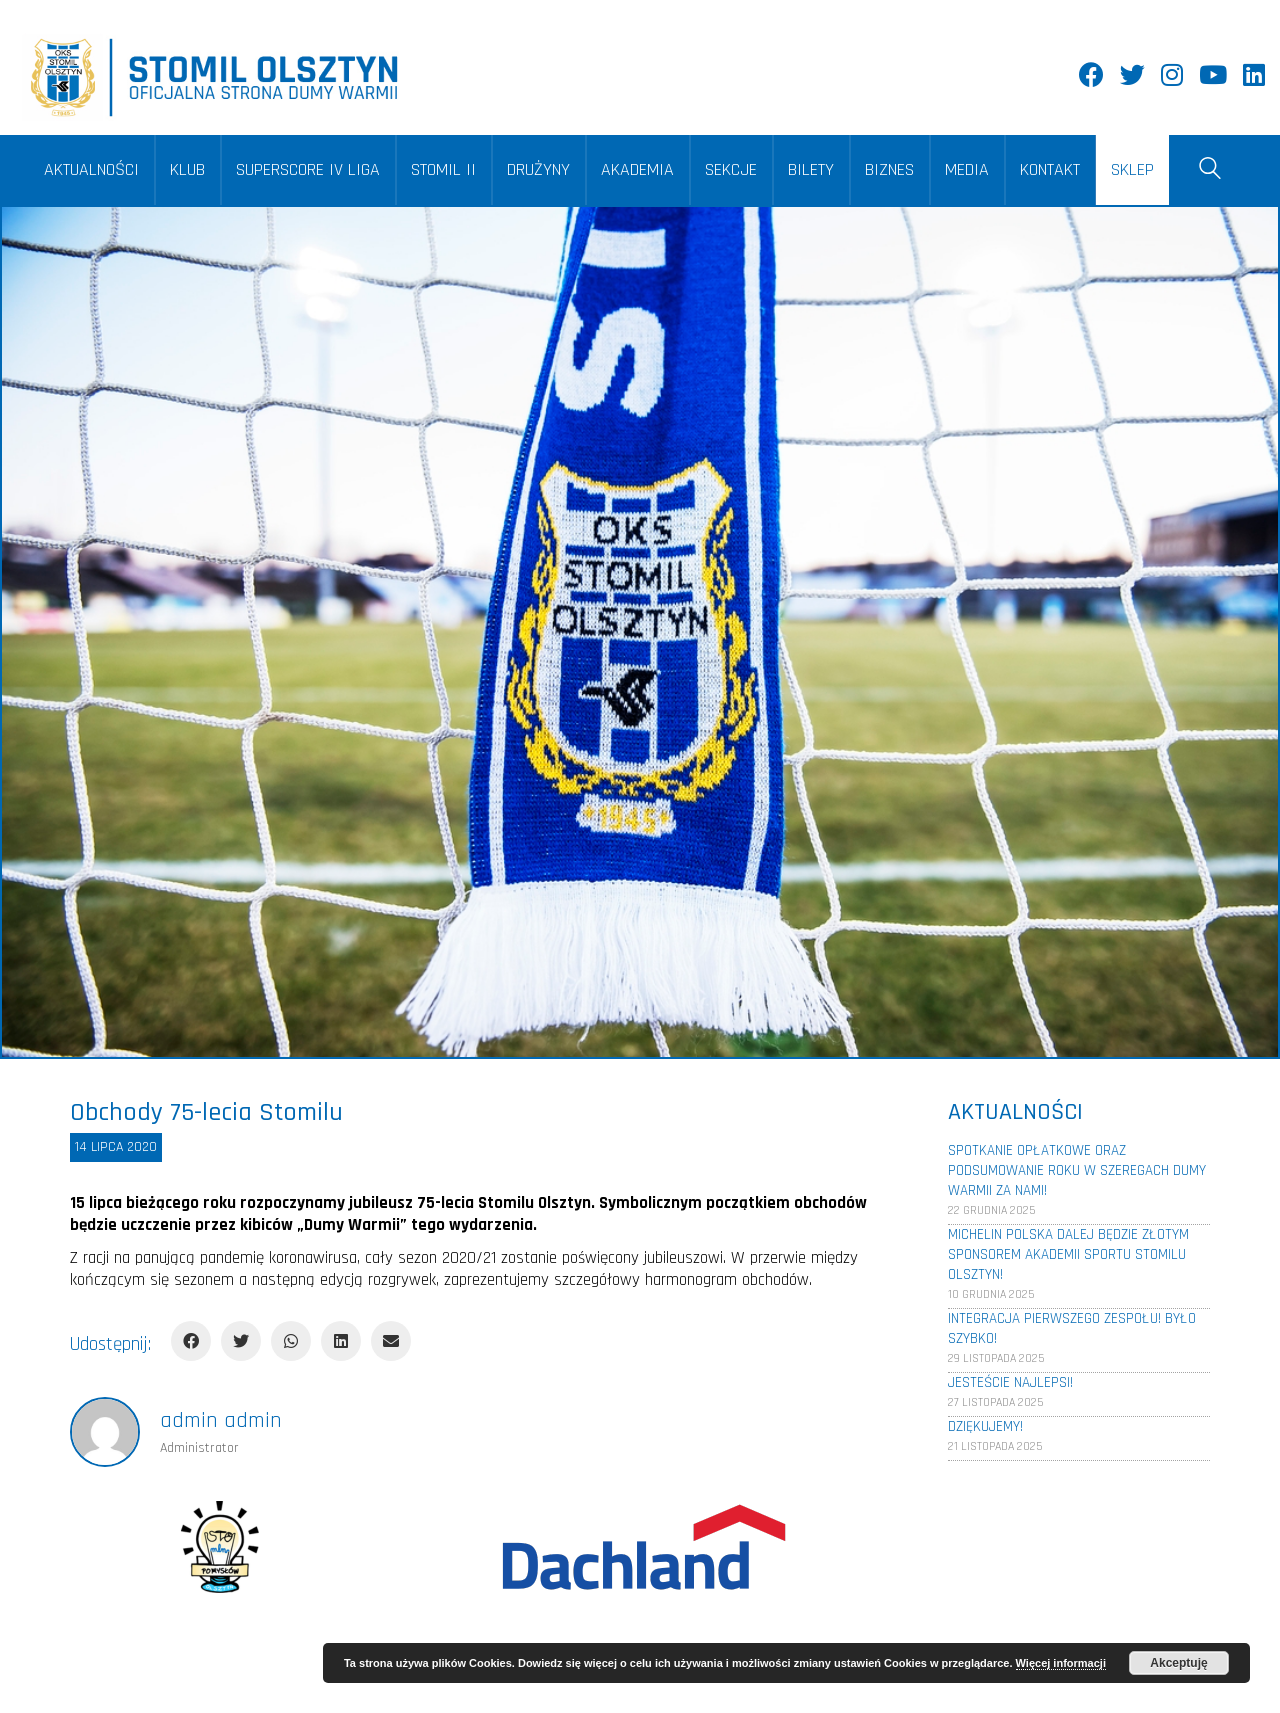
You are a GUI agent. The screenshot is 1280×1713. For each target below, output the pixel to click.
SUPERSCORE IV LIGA (308, 169)
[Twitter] (241, 1341)
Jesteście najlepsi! (1010, 1382)
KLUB (187, 169)
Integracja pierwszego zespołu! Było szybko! (1072, 1328)
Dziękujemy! (985, 1426)
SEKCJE (731, 169)
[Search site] (1210, 172)
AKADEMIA (637, 169)
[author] (105, 1432)
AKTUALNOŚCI (91, 169)
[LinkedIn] (341, 1341)
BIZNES (889, 169)
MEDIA (967, 169)
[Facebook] (191, 1341)
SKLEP (1132, 169)
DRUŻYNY (538, 169)
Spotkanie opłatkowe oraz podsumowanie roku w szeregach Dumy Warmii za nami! (1077, 1170)
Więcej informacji (1061, 1663)
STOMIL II (443, 169)
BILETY (811, 169)
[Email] (391, 1341)
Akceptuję (1178, 1663)
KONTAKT (1050, 169)
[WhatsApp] (291, 1341)
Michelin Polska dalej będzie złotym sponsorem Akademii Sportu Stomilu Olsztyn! (1068, 1254)
